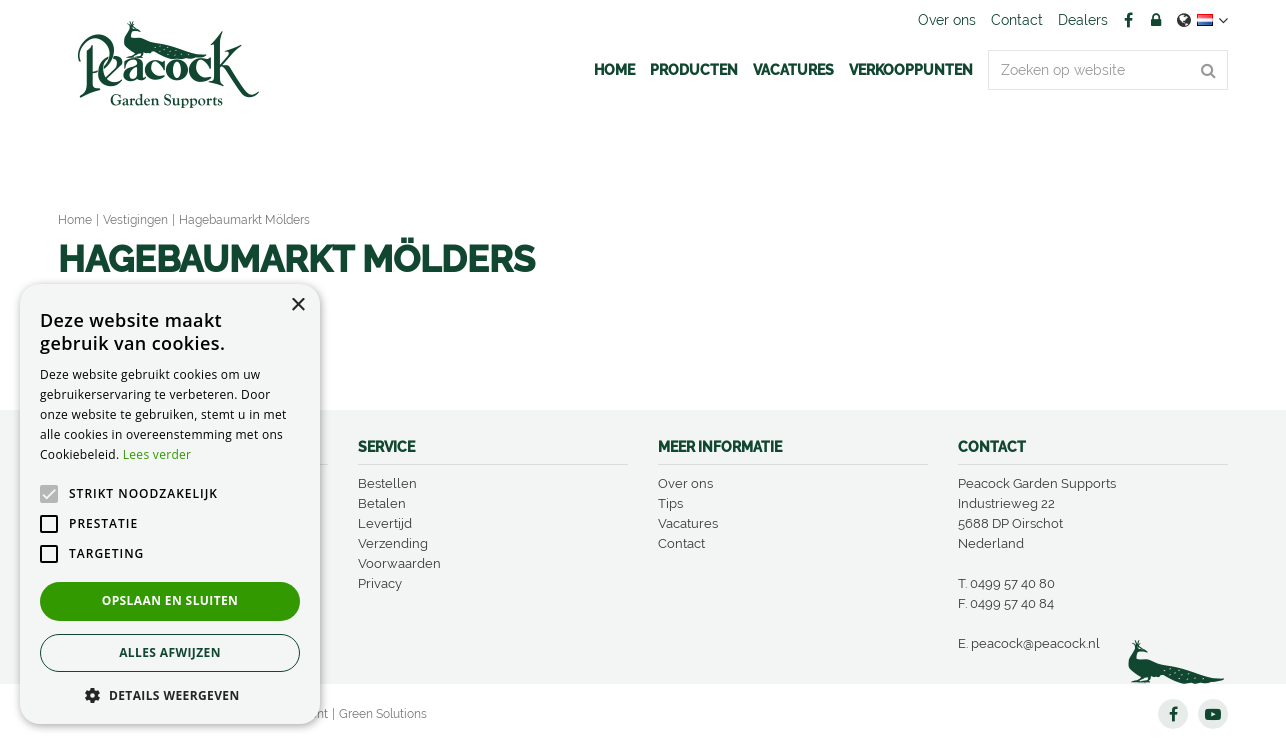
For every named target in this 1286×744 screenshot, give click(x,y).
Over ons (685, 483)
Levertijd (385, 523)
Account (1156, 20)
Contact (681, 543)
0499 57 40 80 (1012, 583)
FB (1128, 20)
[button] (170, 694)
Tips (670, 503)
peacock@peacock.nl (1035, 643)
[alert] (170, 504)
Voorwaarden (399, 563)
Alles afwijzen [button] (170, 652)
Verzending (393, 543)
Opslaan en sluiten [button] (170, 600)
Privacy (380, 583)
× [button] (297, 305)
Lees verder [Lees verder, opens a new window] (157, 454)
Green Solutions (383, 714)
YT (1213, 714)
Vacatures (688, 523)
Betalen (382, 503)
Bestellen (387, 483)
